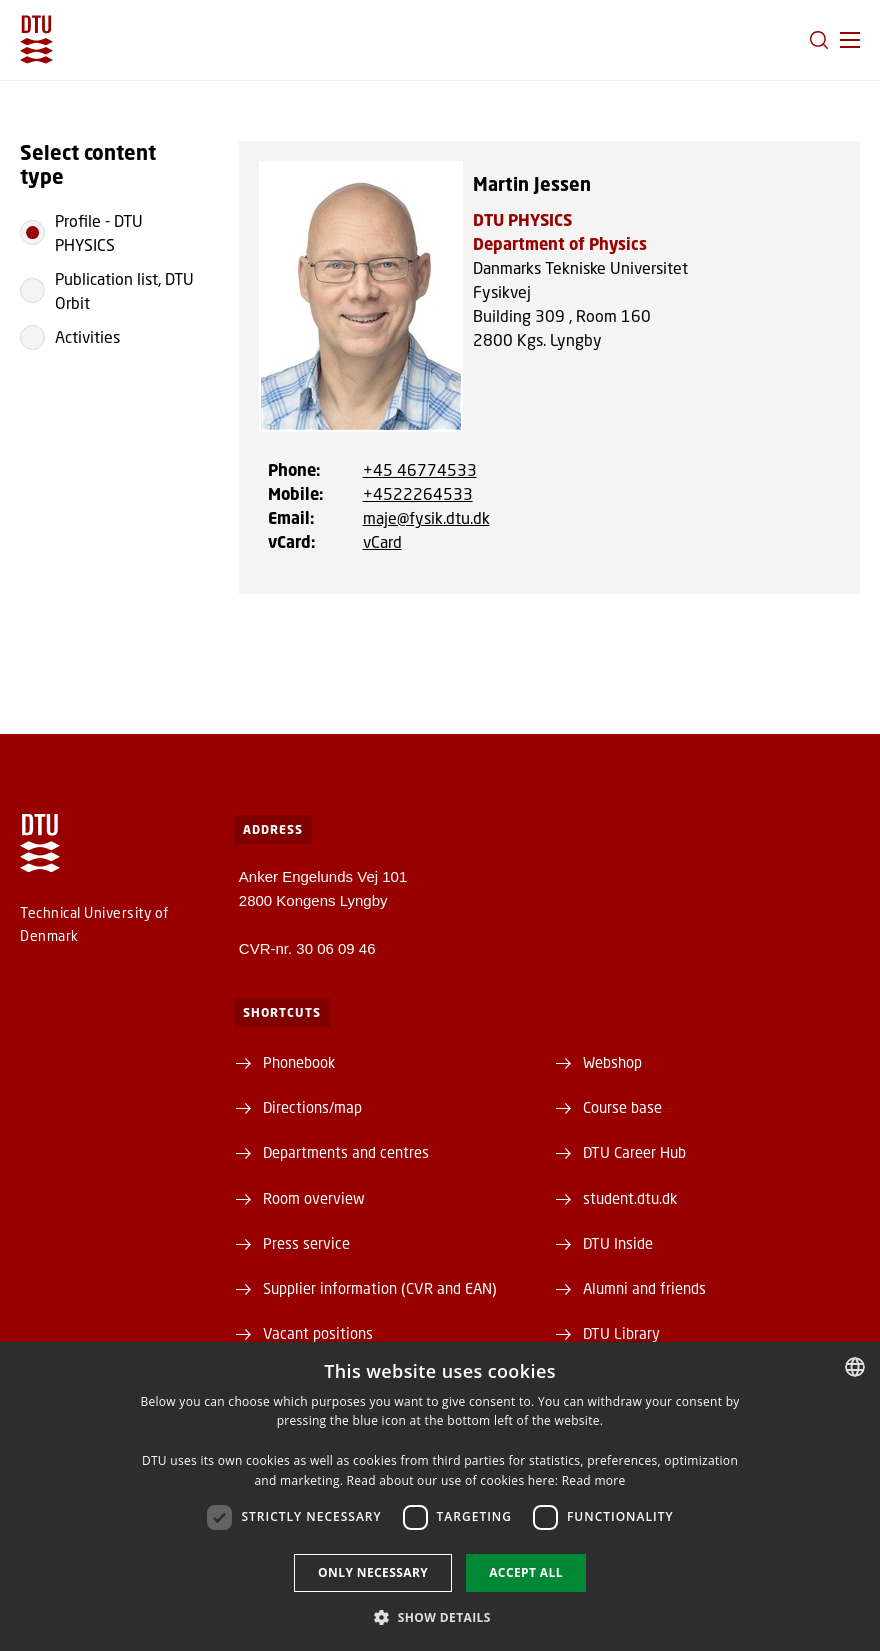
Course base (622, 1107)
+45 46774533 (420, 469)
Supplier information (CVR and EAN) (380, 1288)
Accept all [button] (526, 1572)
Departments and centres (346, 1152)
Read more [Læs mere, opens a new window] (594, 1480)
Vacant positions (318, 1333)
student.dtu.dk (630, 1198)
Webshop (612, 1062)
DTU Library (621, 1333)
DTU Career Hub (634, 1152)
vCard (382, 541)
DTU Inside (618, 1243)
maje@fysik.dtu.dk (426, 517)
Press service (306, 1243)
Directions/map (312, 1107)
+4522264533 (418, 493)
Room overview (314, 1198)
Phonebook (299, 1062)
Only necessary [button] (373, 1572)
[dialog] (440, 1496)
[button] (850, 40)
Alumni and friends (644, 1288)
